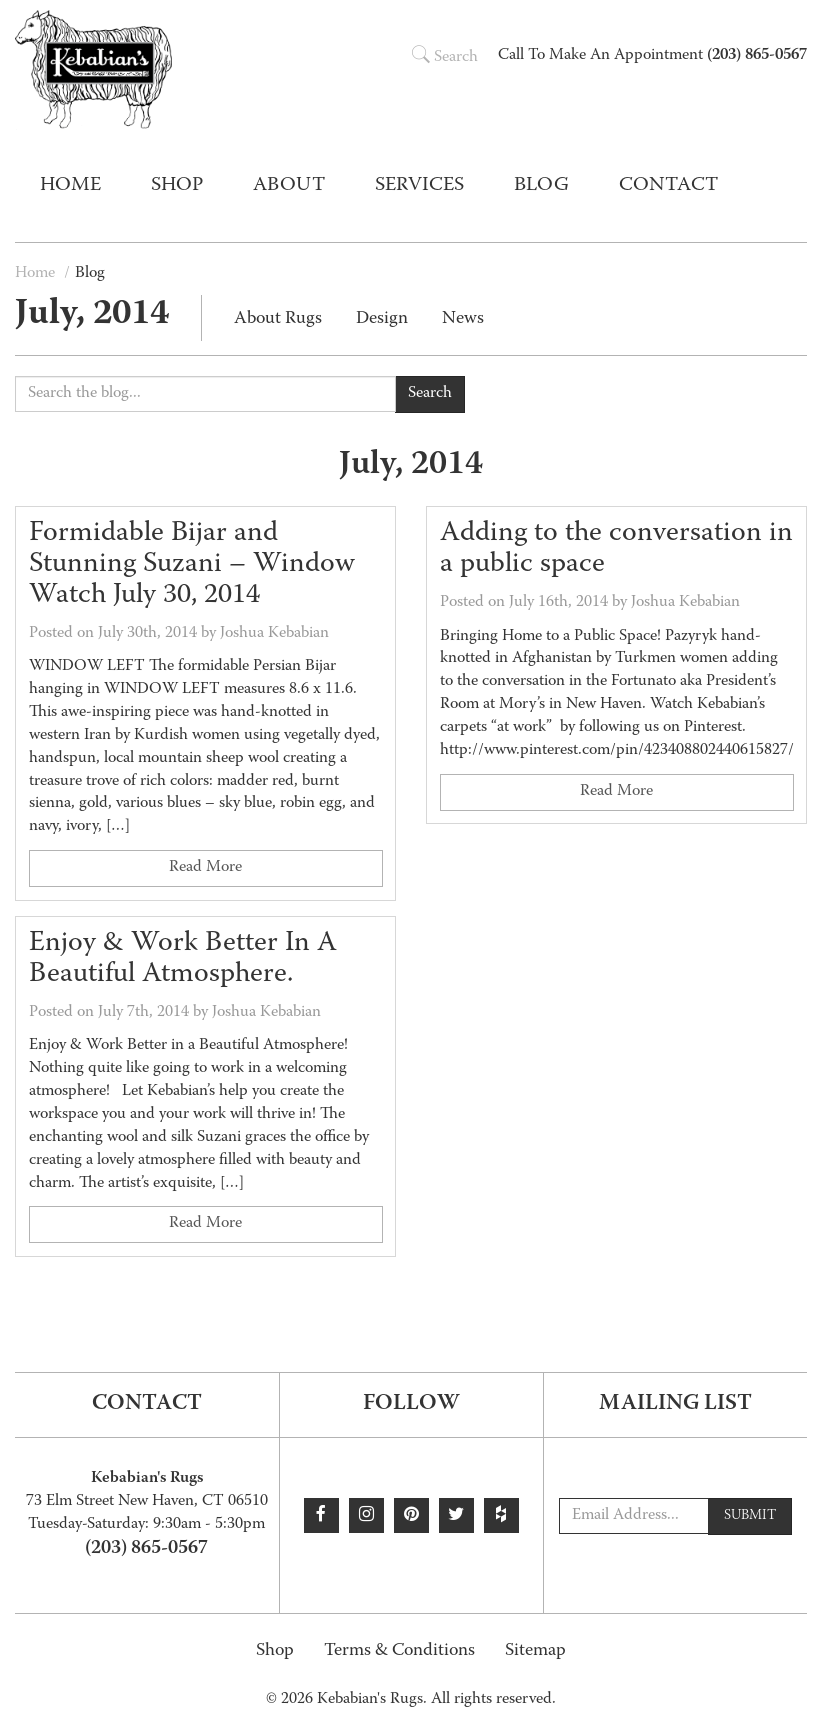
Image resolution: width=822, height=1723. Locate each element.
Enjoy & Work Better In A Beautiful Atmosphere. (183, 959)
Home (70, 186)
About (289, 186)
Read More (205, 869)
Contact (668, 186)
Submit (750, 1516)
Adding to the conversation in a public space (616, 550)
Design (382, 319)
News (463, 319)
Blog (541, 186)
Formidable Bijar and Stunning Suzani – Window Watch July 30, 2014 (192, 566)
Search (445, 58)
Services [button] (419, 186)
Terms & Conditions (399, 1651)
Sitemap (535, 1651)
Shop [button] (177, 186)
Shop (275, 1651)
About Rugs (278, 319)
